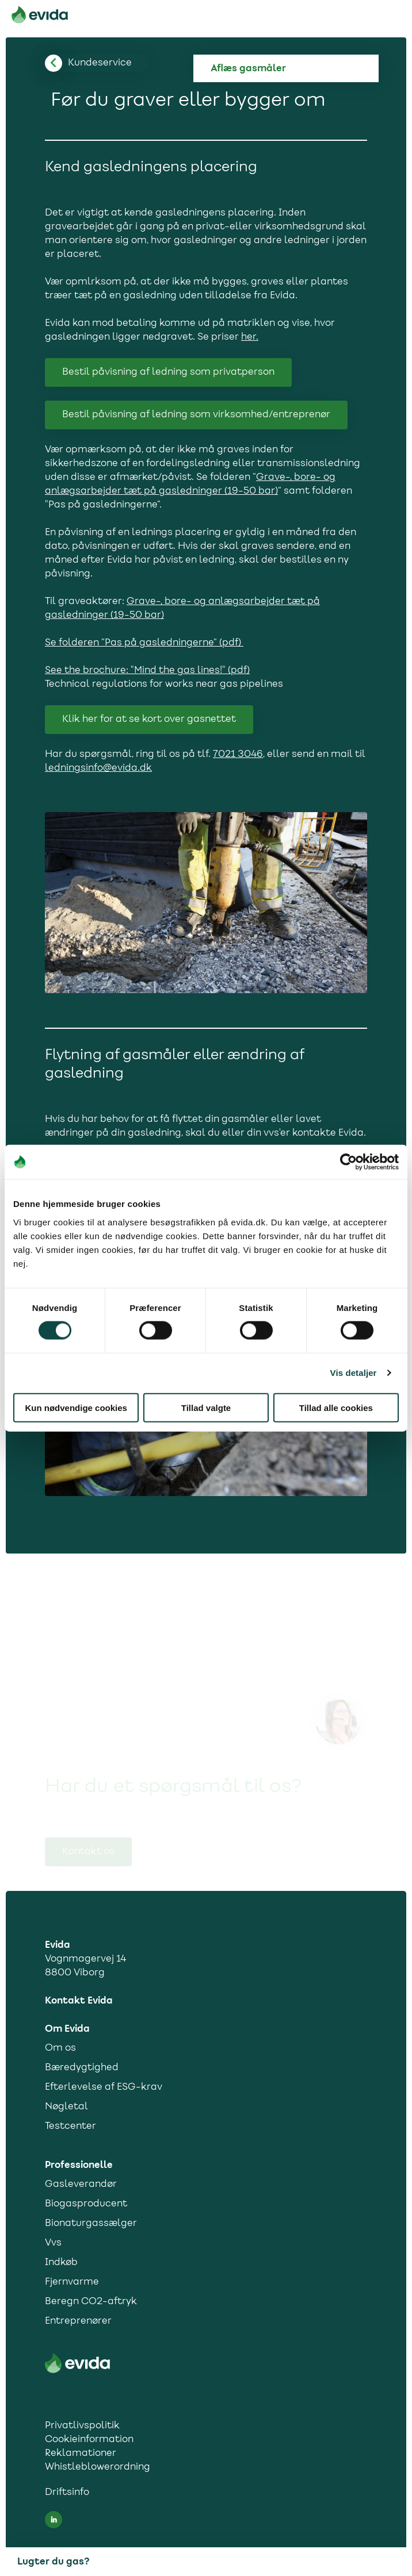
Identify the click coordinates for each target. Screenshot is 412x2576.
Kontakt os (88, 1851)
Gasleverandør (81, 2184)
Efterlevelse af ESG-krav (103, 2087)
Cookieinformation (89, 2439)
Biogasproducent (86, 2204)
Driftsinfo (67, 2492)
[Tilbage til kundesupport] (100, 63)
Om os (60, 2048)
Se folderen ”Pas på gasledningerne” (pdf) (144, 643)
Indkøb (61, 2262)
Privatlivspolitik (82, 2426)
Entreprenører (78, 2321)
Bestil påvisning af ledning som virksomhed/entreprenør (196, 415)
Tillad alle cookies (336, 1407)
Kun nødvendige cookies (76, 1407)
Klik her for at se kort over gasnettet (149, 719)
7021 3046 (238, 754)
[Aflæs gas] (295, 68)
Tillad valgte (206, 1407)
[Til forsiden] (40, 17)
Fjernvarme (72, 2282)
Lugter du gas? (53, 2561)
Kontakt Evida (79, 2000)
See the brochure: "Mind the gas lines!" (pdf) (147, 670)
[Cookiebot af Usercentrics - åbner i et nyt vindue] (348, 1162)
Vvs (53, 2243)
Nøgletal (66, 2107)
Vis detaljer (353, 1373)
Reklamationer (80, 2453)
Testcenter (70, 2126)
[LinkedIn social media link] (53, 2519)
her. (249, 337)
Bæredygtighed (82, 2068)
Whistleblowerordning (97, 2467)
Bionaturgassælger (91, 2223)
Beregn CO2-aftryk (91, 2301)
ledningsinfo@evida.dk (98, 768)
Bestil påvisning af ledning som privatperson (168, 372)
